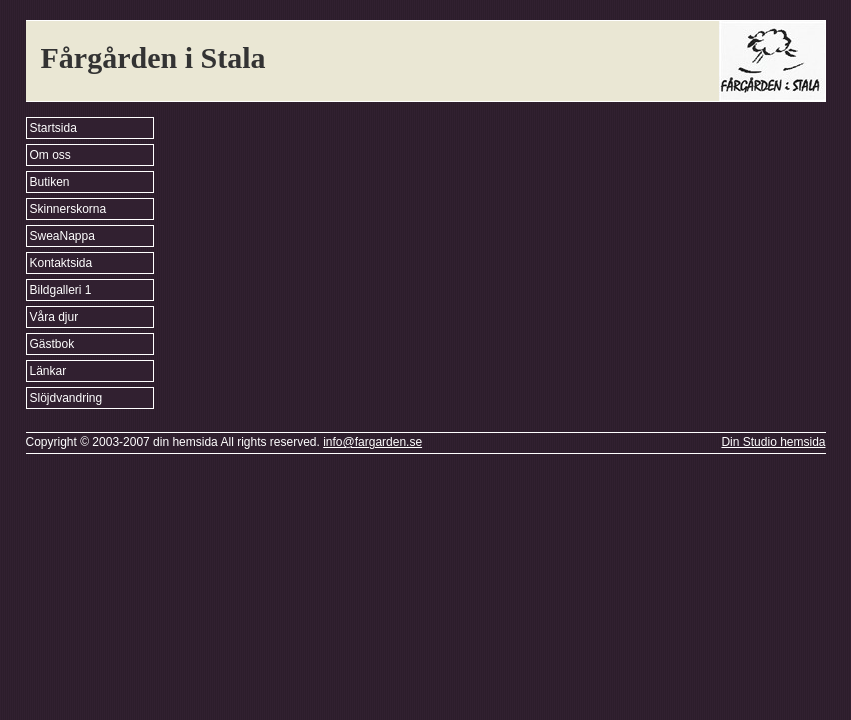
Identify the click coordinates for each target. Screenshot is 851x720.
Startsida (53, 128)
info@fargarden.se (372, 442)
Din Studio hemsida (773, 442)
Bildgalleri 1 (61, 290)
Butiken (50, 182)
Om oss (50, 155)
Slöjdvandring (66, 398)
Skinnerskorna (68, 209)
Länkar (48, 371)
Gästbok (52, 344)
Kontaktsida (61, 263)
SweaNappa (62, 236)
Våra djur (54, 317)
